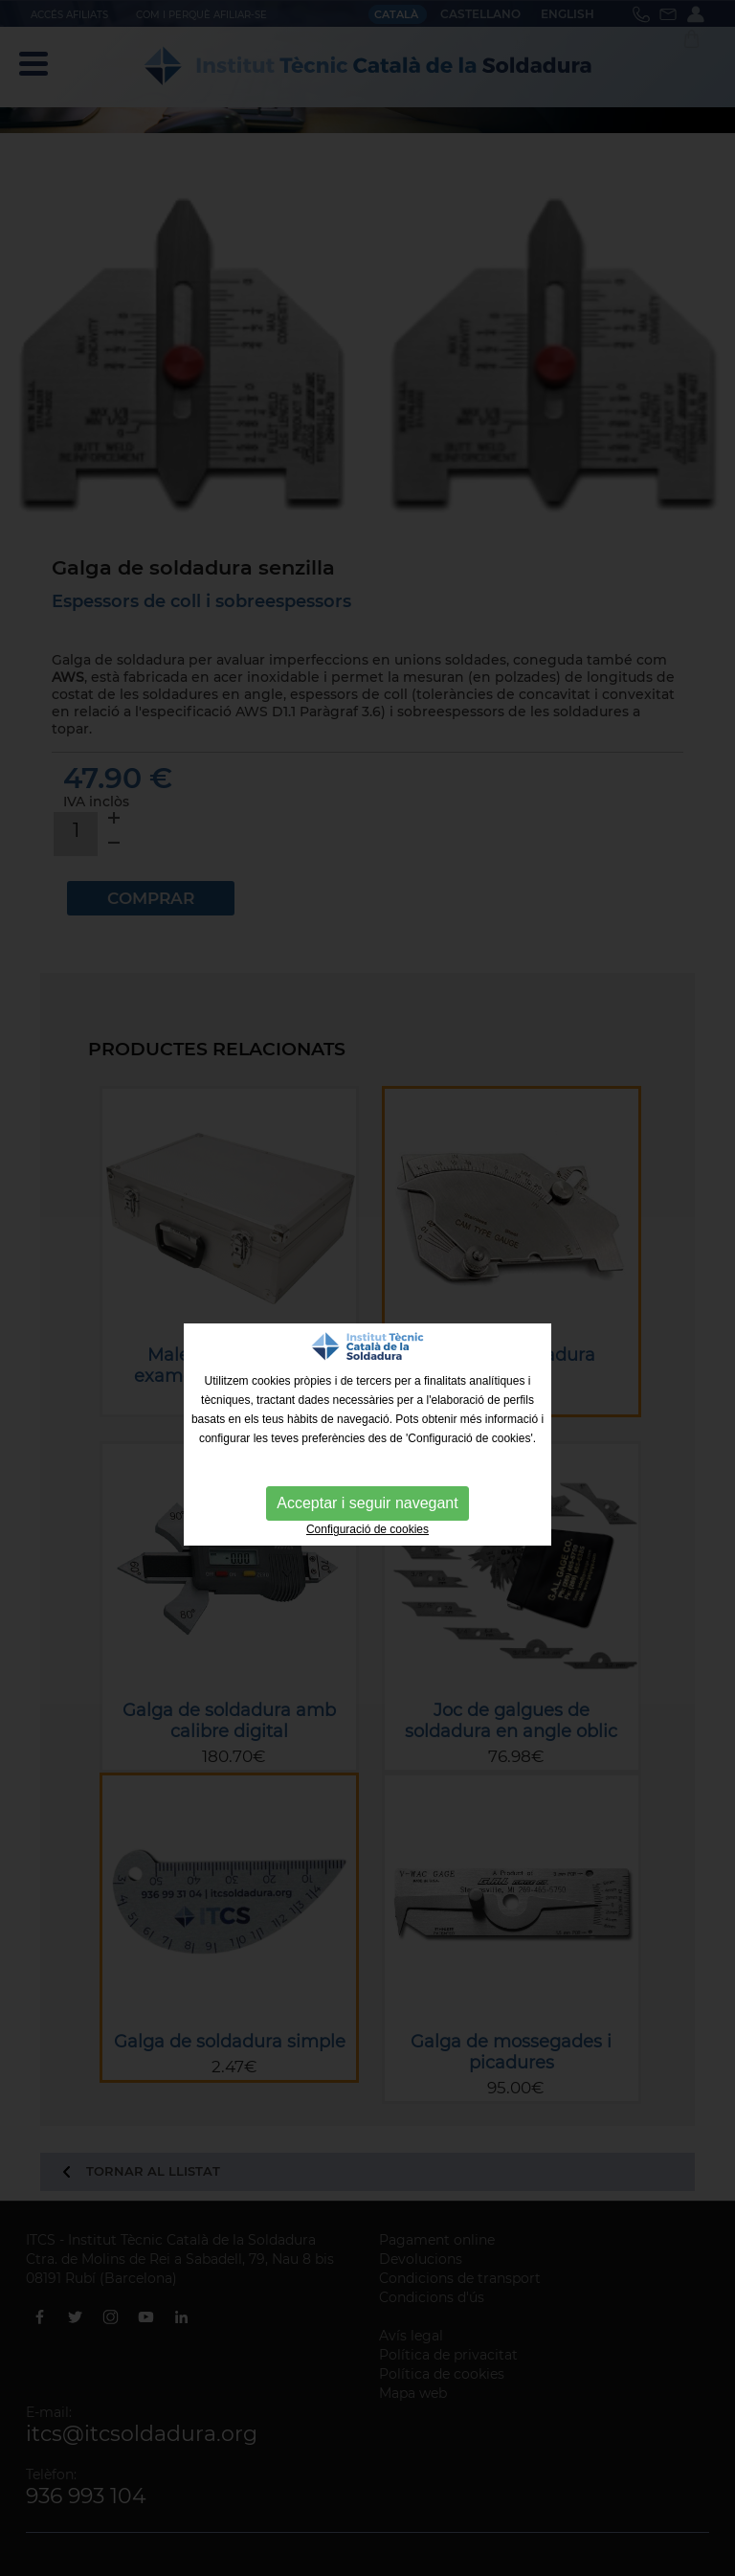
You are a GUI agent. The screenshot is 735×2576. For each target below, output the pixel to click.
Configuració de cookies (367, 1529)
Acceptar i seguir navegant (367, 1503)
